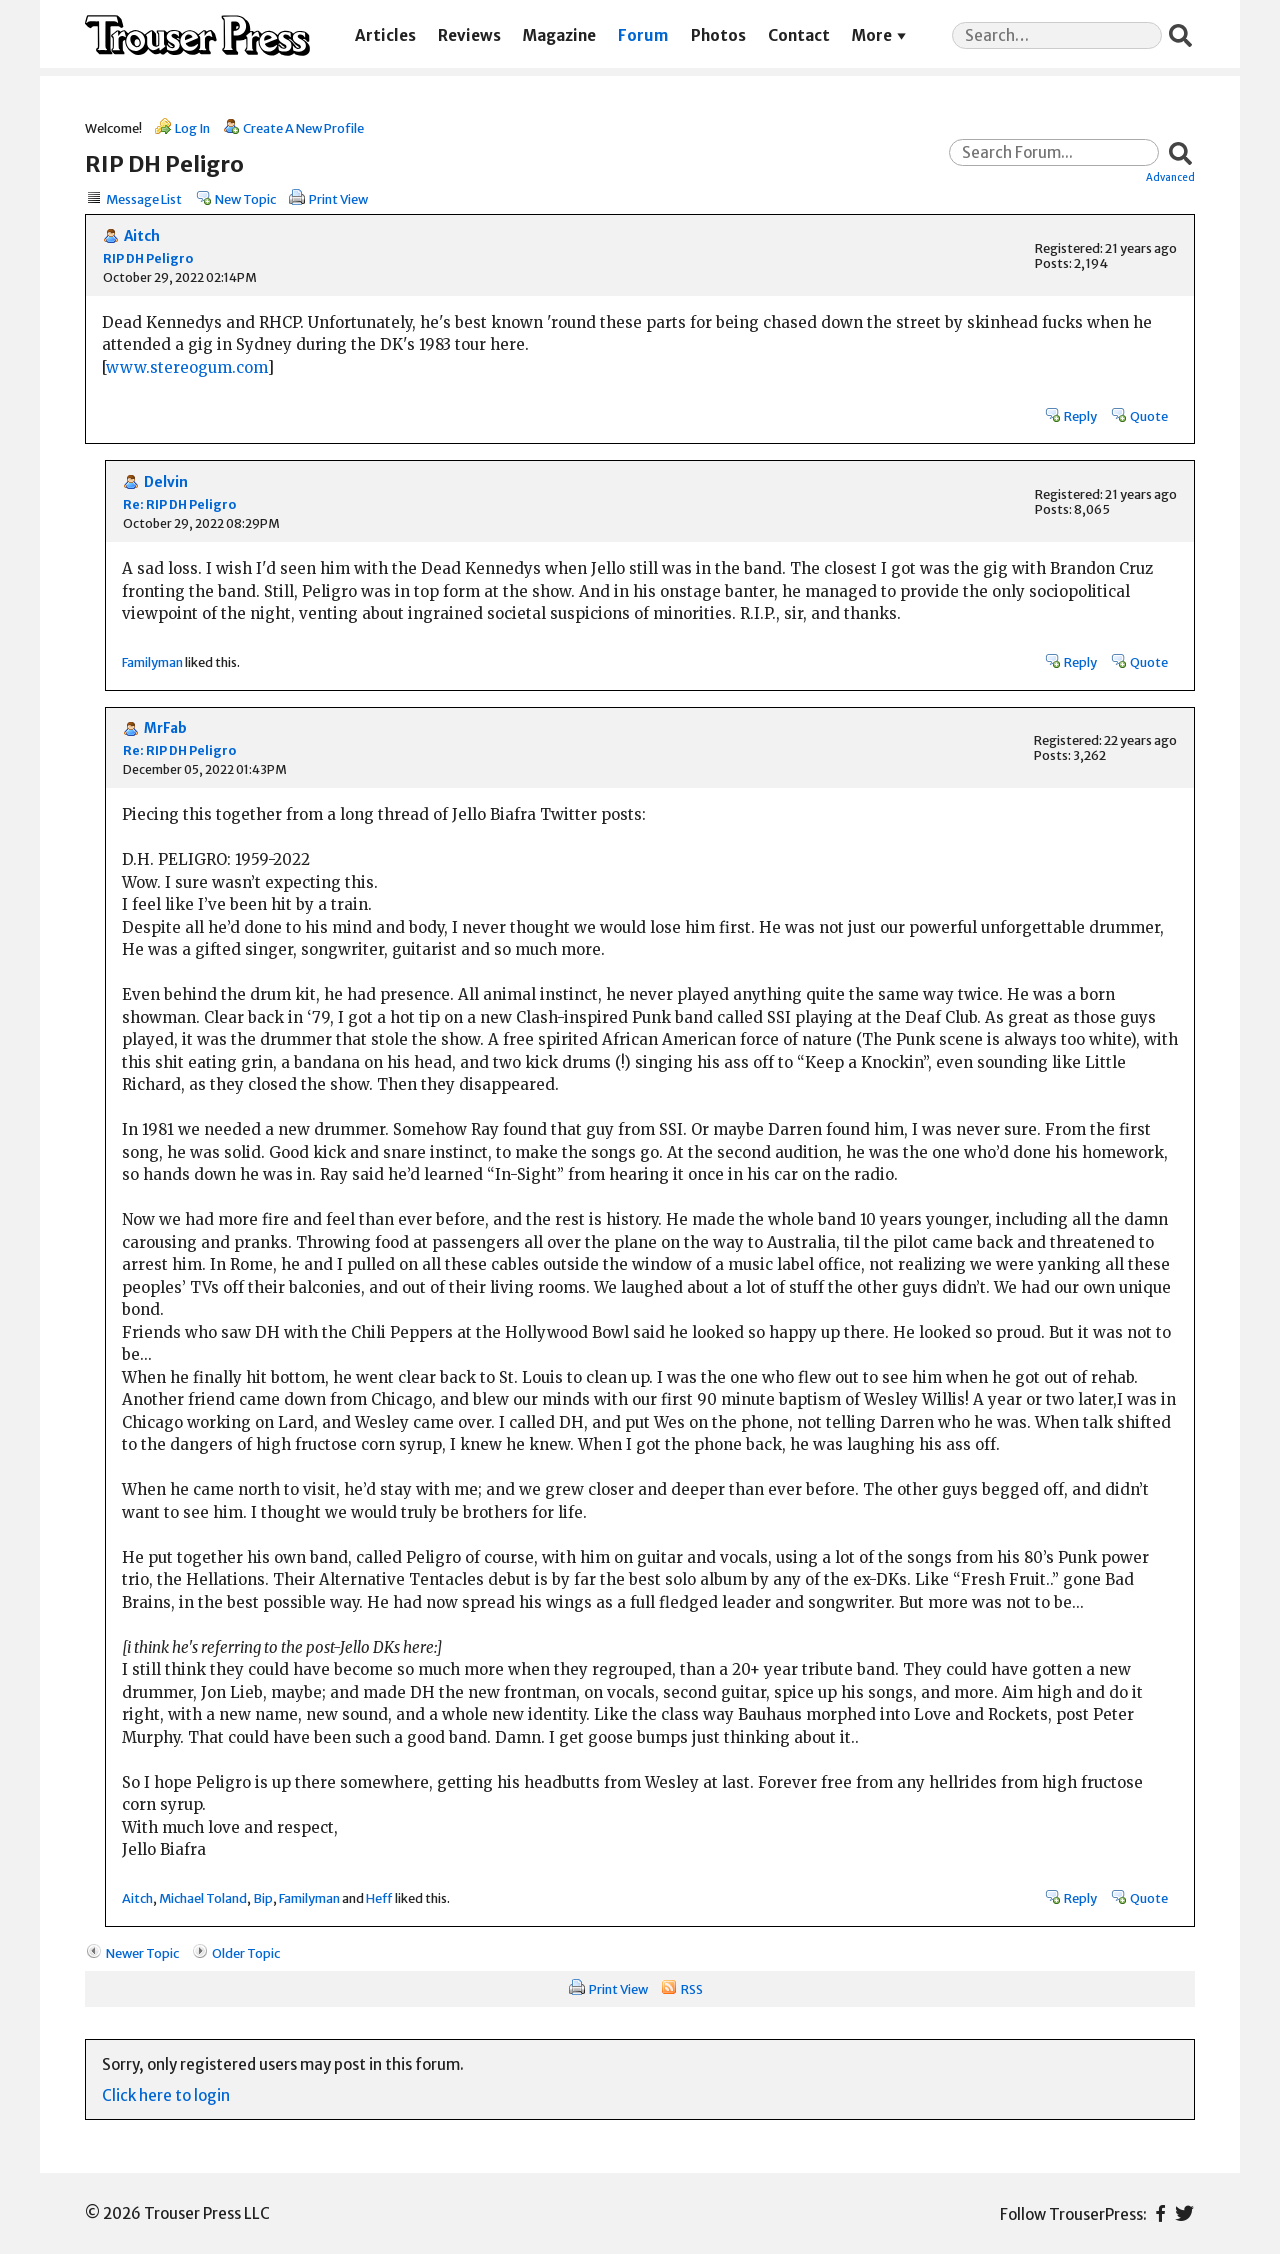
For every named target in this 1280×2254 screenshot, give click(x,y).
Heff (379, 1898)
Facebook (1160, 2213)
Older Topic (246, 1953)
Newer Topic (142, 1953)
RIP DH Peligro (148, 258)
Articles (385, 35)
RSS (692, 1989)
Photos (718, 35)
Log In (192, 128)
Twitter (1184, 2213)
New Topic (245, 199)
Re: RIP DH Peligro (179, 504)
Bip (263, 1898)
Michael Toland (203, 1898)
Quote (1149, 416)
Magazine (559, 35)
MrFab (165, 728)
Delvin (166, 482)
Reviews (469, 35)
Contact (799, 35)
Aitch (142, 236)
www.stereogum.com (186, 367)
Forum (643, 35)
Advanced (1170, 177)
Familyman (152, 662)
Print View (338, 199)
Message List (144, 199)
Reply (1080, 416)
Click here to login (166, 2095)
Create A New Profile (303, 128)
